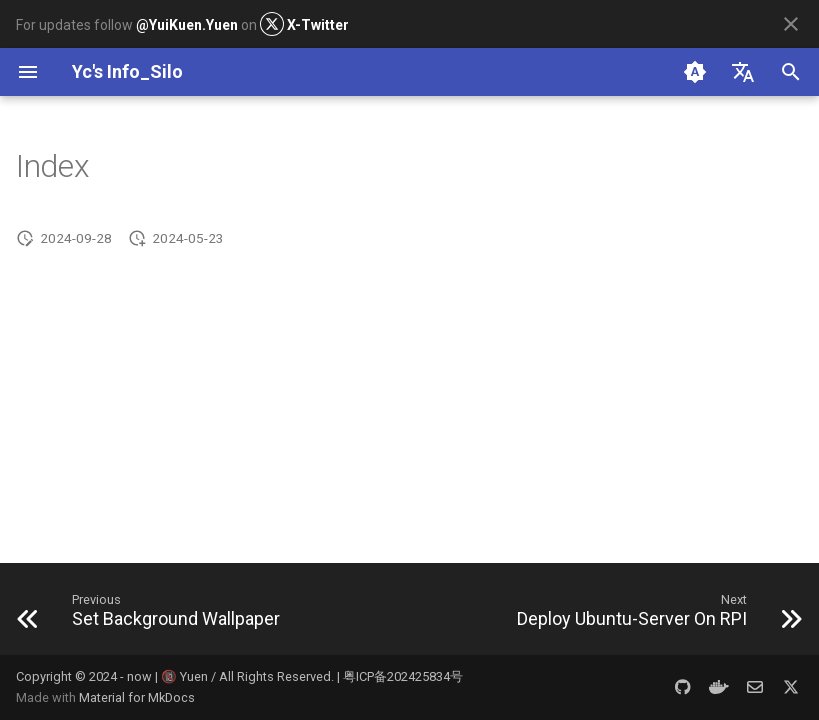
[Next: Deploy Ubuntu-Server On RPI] (655, 615)
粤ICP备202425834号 (403, 676)
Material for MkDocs (137, 697)
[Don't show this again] (791, 24)
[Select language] (743, 72)
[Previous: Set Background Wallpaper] (153, 615)
